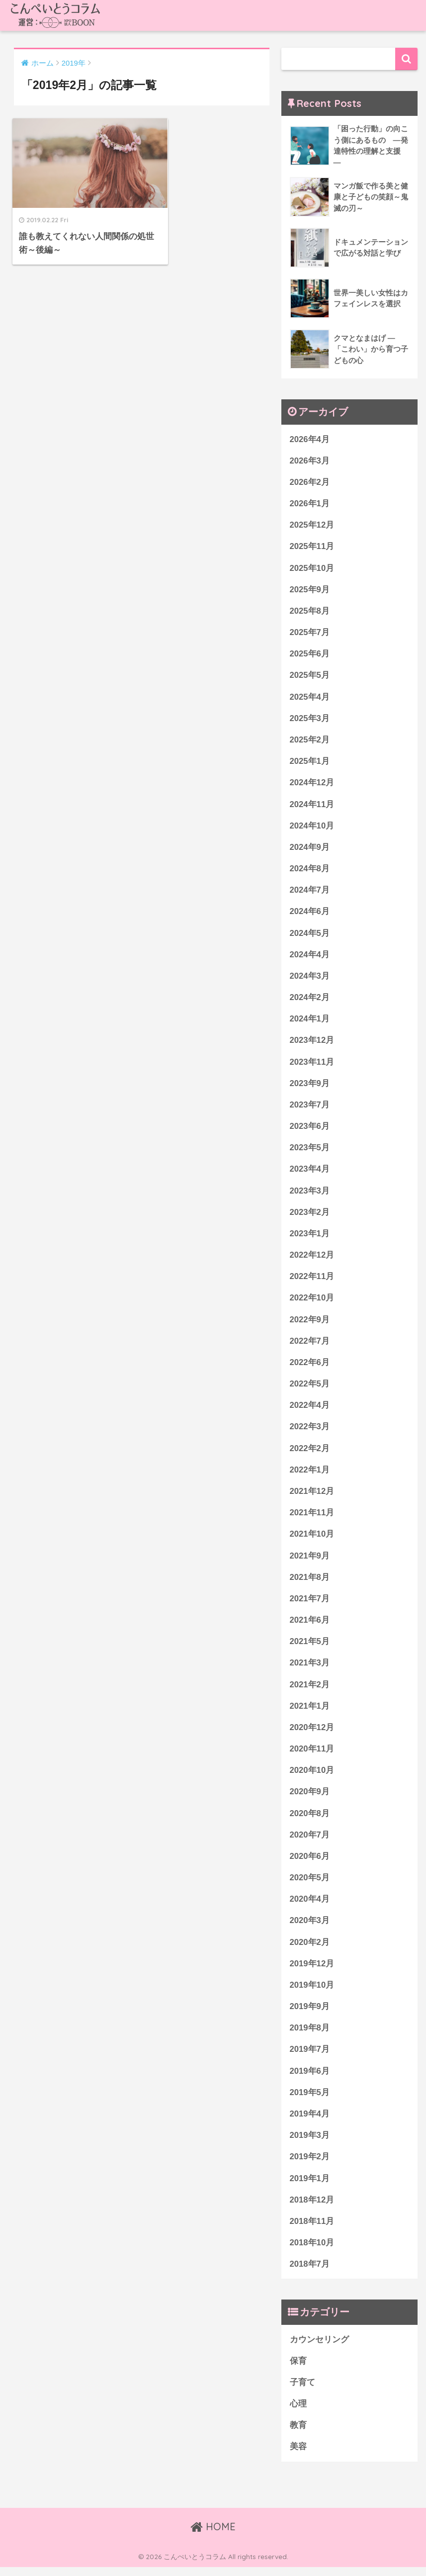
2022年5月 (310, 1388)
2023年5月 (310, 1151)
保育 (298, 2369)
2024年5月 (310, 935)
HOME (213, 2535)
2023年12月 (312, 1043)
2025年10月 (312, 568)
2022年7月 (310, 1345)
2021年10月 (312, 1539)
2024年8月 (310, 870)
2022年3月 (310, 1431)
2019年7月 (310, 2056)
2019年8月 (310, 2035)
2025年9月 (310, 590)
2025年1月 (310, 763)
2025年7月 (310, 633)
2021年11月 (312, 1517)
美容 (298, 2455)
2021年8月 (310, 1582)
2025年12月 (312, 526)
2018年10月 (312, 2250)
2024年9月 (310, 849)
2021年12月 (312, 1496)
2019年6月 (310, 2078)
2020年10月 (312, 1776)
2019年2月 (310, 2164)
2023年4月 (310, 1172)
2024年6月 (310, 914)
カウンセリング (319, 2347)
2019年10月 (312, 1992)
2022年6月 (310, 1367)
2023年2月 (310, 1215)
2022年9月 (310, 1323)
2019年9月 (310, 2013)
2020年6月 (310, 1862)
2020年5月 (310, 1884)
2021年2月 (310, 1690)
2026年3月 (310, 461)
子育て (302, 2390)
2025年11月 (312, 547)
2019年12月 (312, 1970)
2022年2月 (310, 1453)
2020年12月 (312, 1733)
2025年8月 (310, 612)
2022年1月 (310, 1474)
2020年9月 (310, 1798)
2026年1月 (310, 504)
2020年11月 (312, 1754)
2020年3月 (310, 1927)
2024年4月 (310, 957)
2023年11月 (312, 1065)
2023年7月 (310, 1107)
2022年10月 (312, 1302)
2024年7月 (310, 892)
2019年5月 (310, 2100)
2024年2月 (310, 1000)
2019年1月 (310, 2186)
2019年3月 (310, 2143)
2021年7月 (310, 1604)
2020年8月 (310, 1819)
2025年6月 (310, 655)
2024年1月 (310, 1021)
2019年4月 (310, 2121)
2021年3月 (310, 1668)
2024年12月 (312, 784)
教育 (298, 2434)
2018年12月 (312, 2207)
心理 (298, 2412)
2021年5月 (310, 1647)
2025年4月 (310, 698)
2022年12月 (312, 1259)
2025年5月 (310, 676)
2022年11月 (312, 1280)
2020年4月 (310, 1906)
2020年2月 (310, 1948)
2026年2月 (310, 482)
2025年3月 (310, 720)
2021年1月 (310, 1711)
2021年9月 (310, 1560)
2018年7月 (310, 2272)
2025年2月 (310, 741)
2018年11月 (312, 2229)
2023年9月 (310, 1086)
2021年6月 (310, 1625)
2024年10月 (312, 827)
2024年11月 (312, 806)
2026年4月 (310, 439)
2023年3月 (310, 1194)
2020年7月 (310, 1841)
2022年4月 (310, 1409)
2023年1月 (310, 1237)
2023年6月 (310, 1129)
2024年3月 (310, 978)
